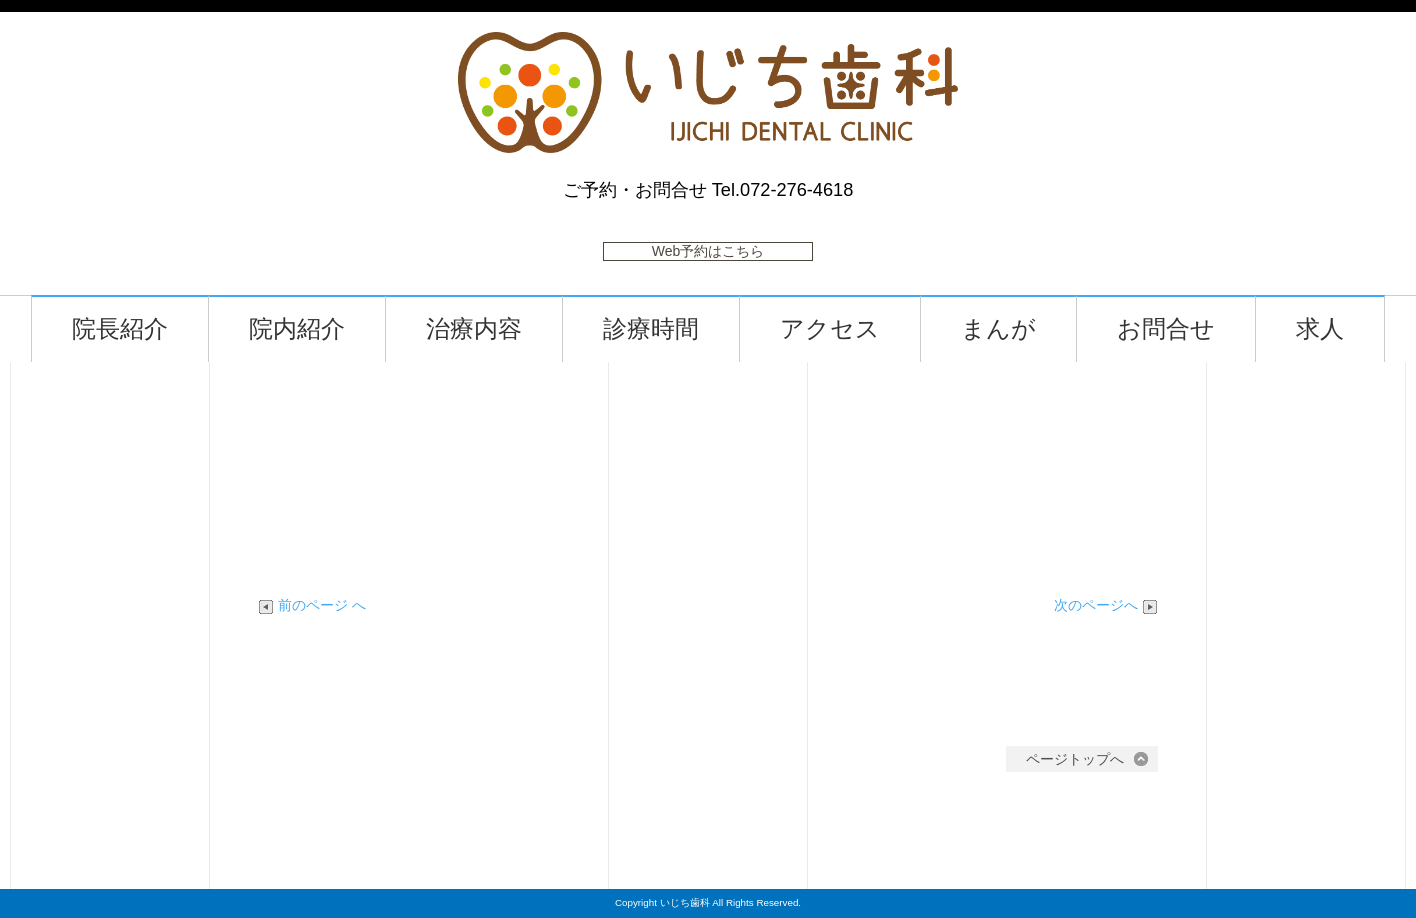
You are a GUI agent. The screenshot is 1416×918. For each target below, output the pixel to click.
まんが (1004, 329)
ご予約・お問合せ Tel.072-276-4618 (708, 190)
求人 (1326, 329)
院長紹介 (126, 329)
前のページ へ (312, 605)
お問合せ (1172, 329)
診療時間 (657, 329)
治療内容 (480, 329)
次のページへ (1106, 605)
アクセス (836, 329)
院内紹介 (303, 329)
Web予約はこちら (708, 251)
